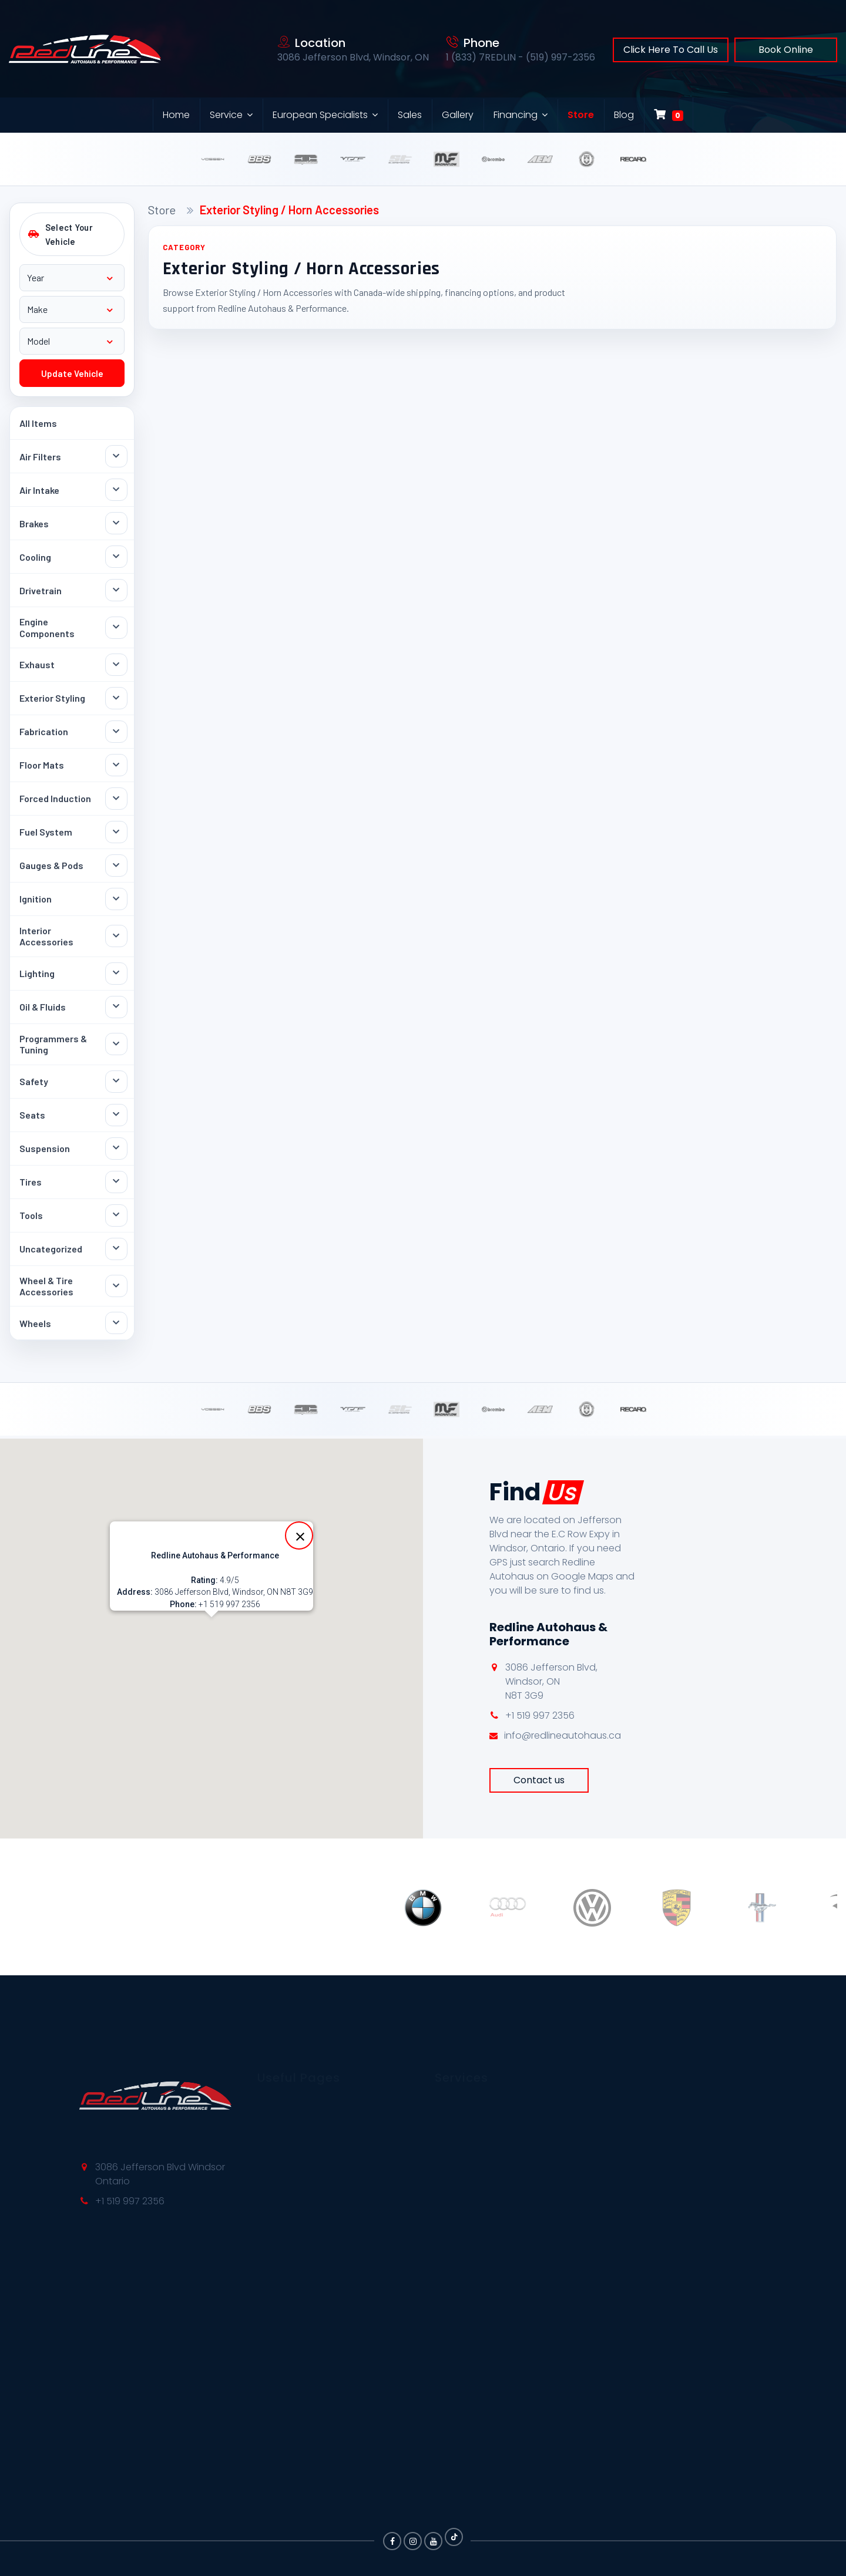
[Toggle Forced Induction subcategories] (116, 798)
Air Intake (39, 490)
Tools (31, 1215)
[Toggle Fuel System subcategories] (116, 832)
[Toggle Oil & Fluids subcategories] (116, 1007)
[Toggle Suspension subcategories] (116, 1148)
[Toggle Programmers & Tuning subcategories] (116, 1044)
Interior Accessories (46, 936)
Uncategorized (50, 1248)
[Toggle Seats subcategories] (116, 1115)
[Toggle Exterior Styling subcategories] (116, 698)
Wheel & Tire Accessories (46, 1286)
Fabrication (43, 731)
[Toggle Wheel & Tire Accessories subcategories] (116, 1286)
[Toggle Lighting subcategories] (116, 973)
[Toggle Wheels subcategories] (116, 1323)
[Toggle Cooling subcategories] (116, 556)
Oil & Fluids (42, 1006)
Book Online (785, 49)
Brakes (34, 523)
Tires (30, 1181)
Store (581, 115)
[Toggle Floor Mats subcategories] (116, 765)
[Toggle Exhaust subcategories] (116, 665)
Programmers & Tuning (53, 1044)
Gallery (458, 115)
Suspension (44, 1148)
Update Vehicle (72, 373)
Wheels (35, 1323)
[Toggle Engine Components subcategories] (116, 628)
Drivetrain (40, 590)
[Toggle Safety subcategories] (116, 1081)
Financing (516, 115)
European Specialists (320, 115)
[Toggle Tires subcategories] (116, 1182)
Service (226, 115)
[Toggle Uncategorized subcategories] (116, 1249)
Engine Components (47, 627)
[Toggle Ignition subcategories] (116, 899)
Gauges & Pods (51, 865)
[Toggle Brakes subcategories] (116, 523)
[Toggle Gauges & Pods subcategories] (116, 865)
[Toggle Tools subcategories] (116, 1215)
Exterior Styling (52, 697)
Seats (32, 1114)
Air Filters (40, 456)
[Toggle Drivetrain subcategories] (116, 590)
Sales (410, 115)
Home (176, 115)
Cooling (35, 557)
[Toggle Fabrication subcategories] (116, 731)
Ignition (35, 898)
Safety (33, 1081)
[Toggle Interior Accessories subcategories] (116, 936)
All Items (38, 423)
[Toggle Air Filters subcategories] (116, 456)
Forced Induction (55, 798)
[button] (211, 1628)
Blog (624, 115)
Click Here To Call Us (670, 49)
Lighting (37, 973)
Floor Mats (41, 764)
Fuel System (45, 831)
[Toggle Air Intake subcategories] (116, 490)
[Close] (299, 1535)
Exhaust (37, 664)
